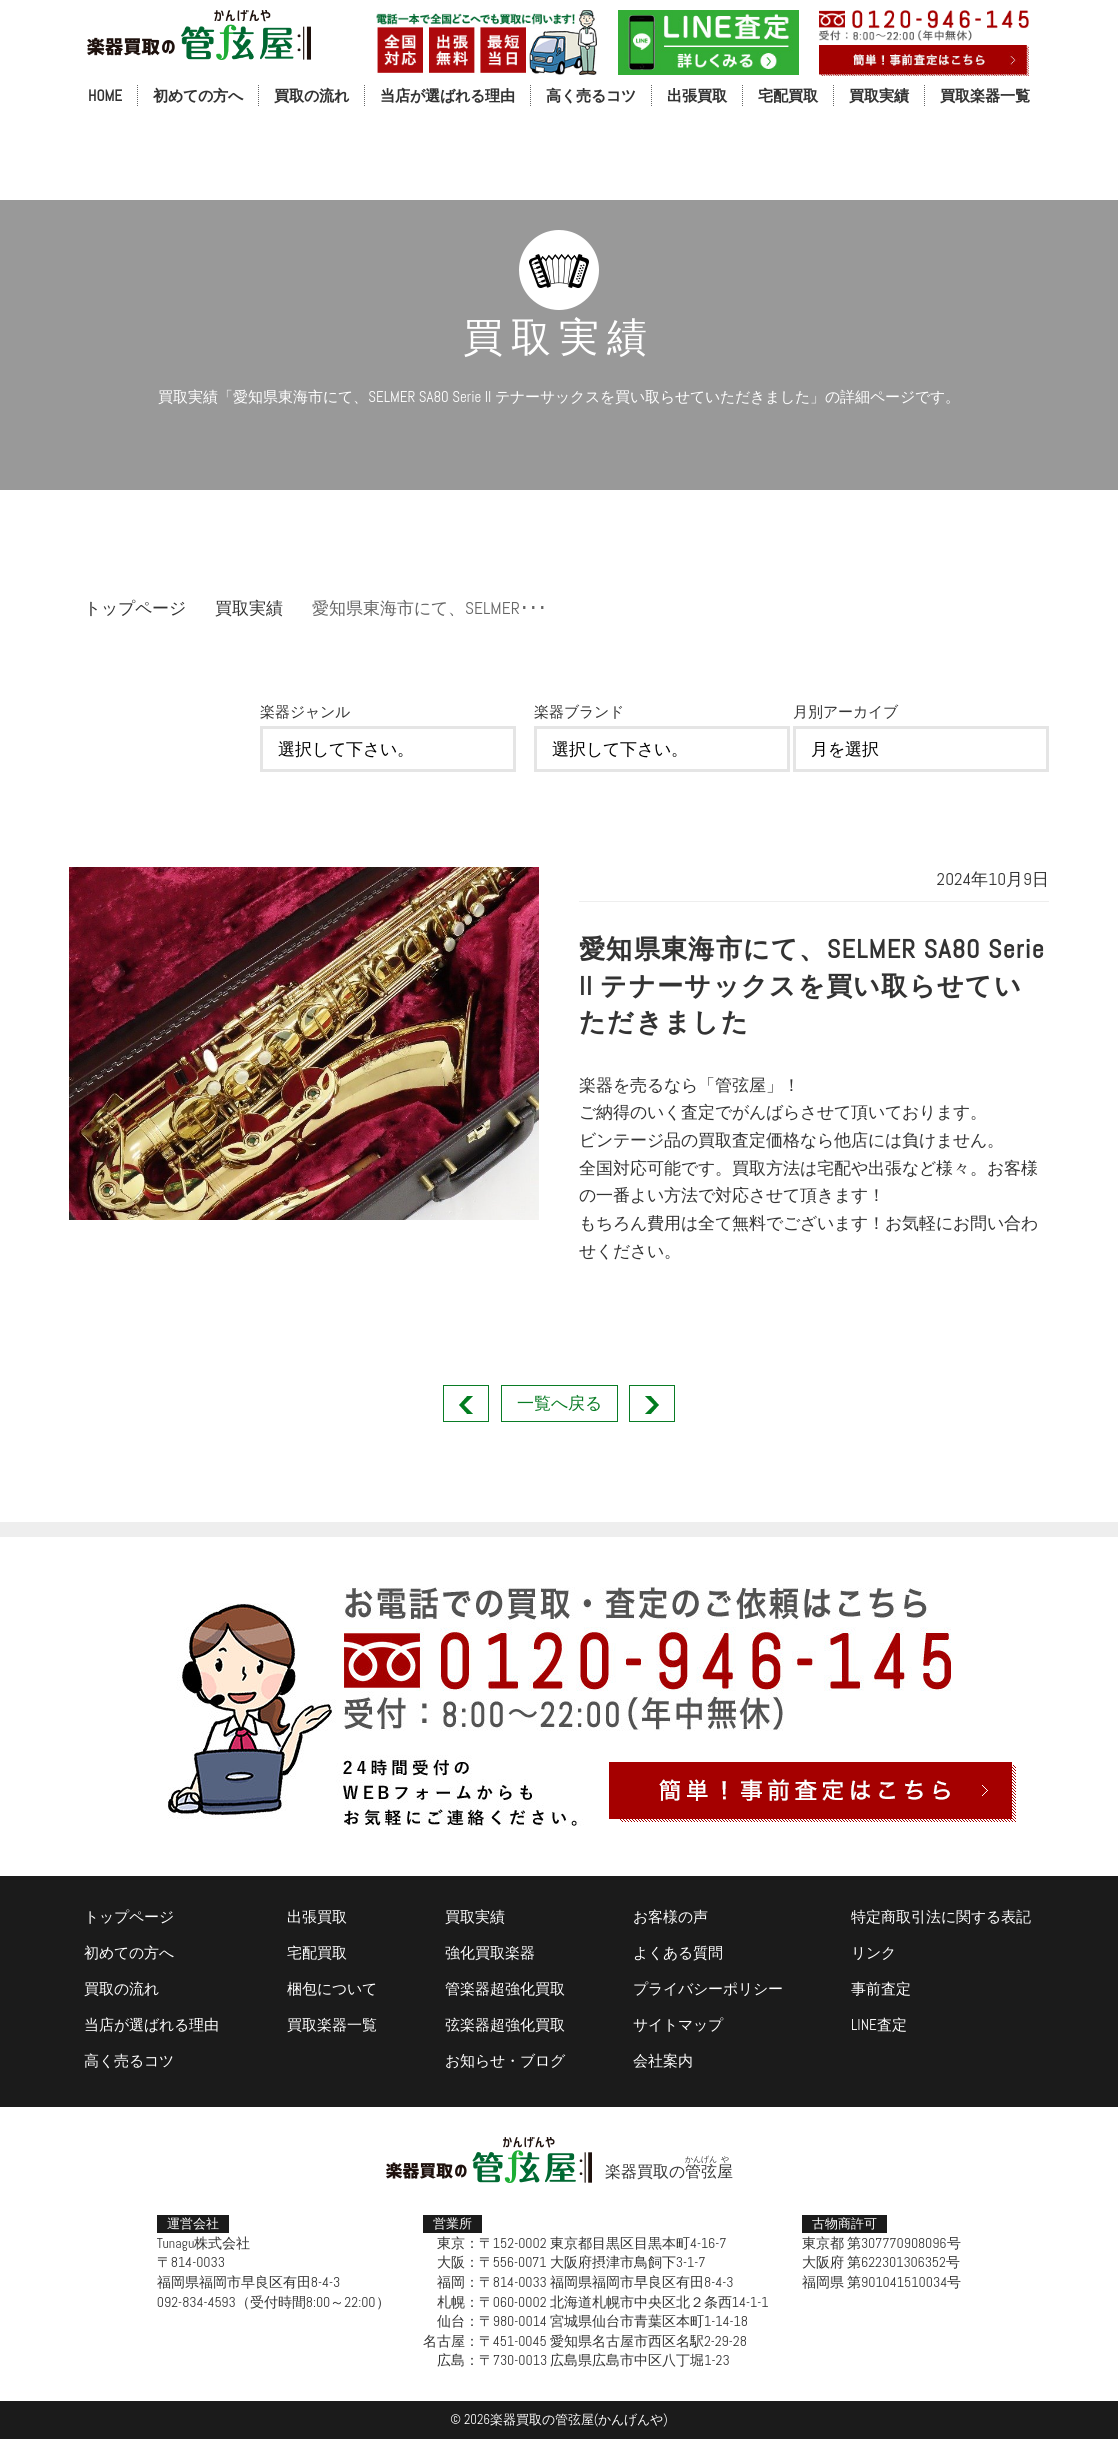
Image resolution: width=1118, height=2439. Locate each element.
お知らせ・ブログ (505, 2060)
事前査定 (881, 1988)
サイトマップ (678, 2024)
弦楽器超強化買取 (505, 2024)
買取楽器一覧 (985, 95)
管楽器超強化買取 (505, 1988)
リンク (873, 1952)
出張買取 (697, 95)
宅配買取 (788, 95)
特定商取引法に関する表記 (941, 1916)
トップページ (135, 608)
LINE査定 (879, 2024)
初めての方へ (198, 95)
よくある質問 (678, 1952)
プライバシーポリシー (708, 1988)
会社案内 (663, 2060)
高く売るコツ (591, 95)
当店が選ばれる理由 (447, 95)
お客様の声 (670, 1916)
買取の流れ (311, 95)
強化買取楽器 (490, 1952)
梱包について (332, 1988)
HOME (105, 95)
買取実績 (879, 95)
